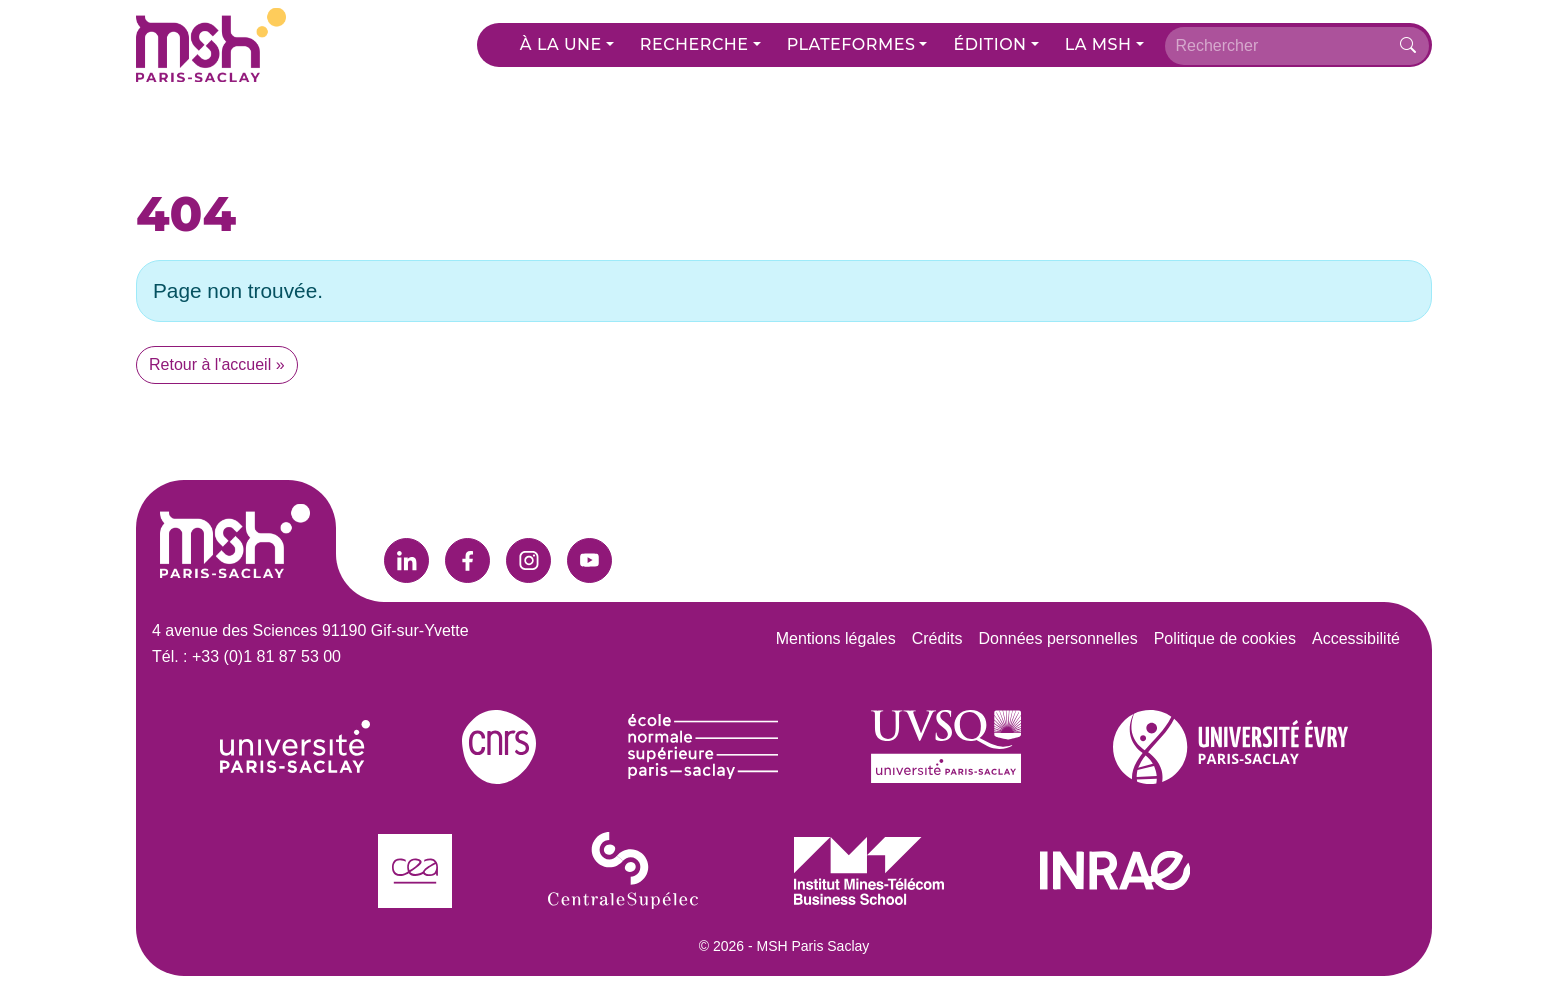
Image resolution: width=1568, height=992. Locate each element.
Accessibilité (1356, 638)
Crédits (937, 638)
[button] (567, 45)
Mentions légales (836, 638)
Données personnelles (1057, 638)
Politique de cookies (1225, 638)
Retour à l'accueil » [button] (217, 364)
